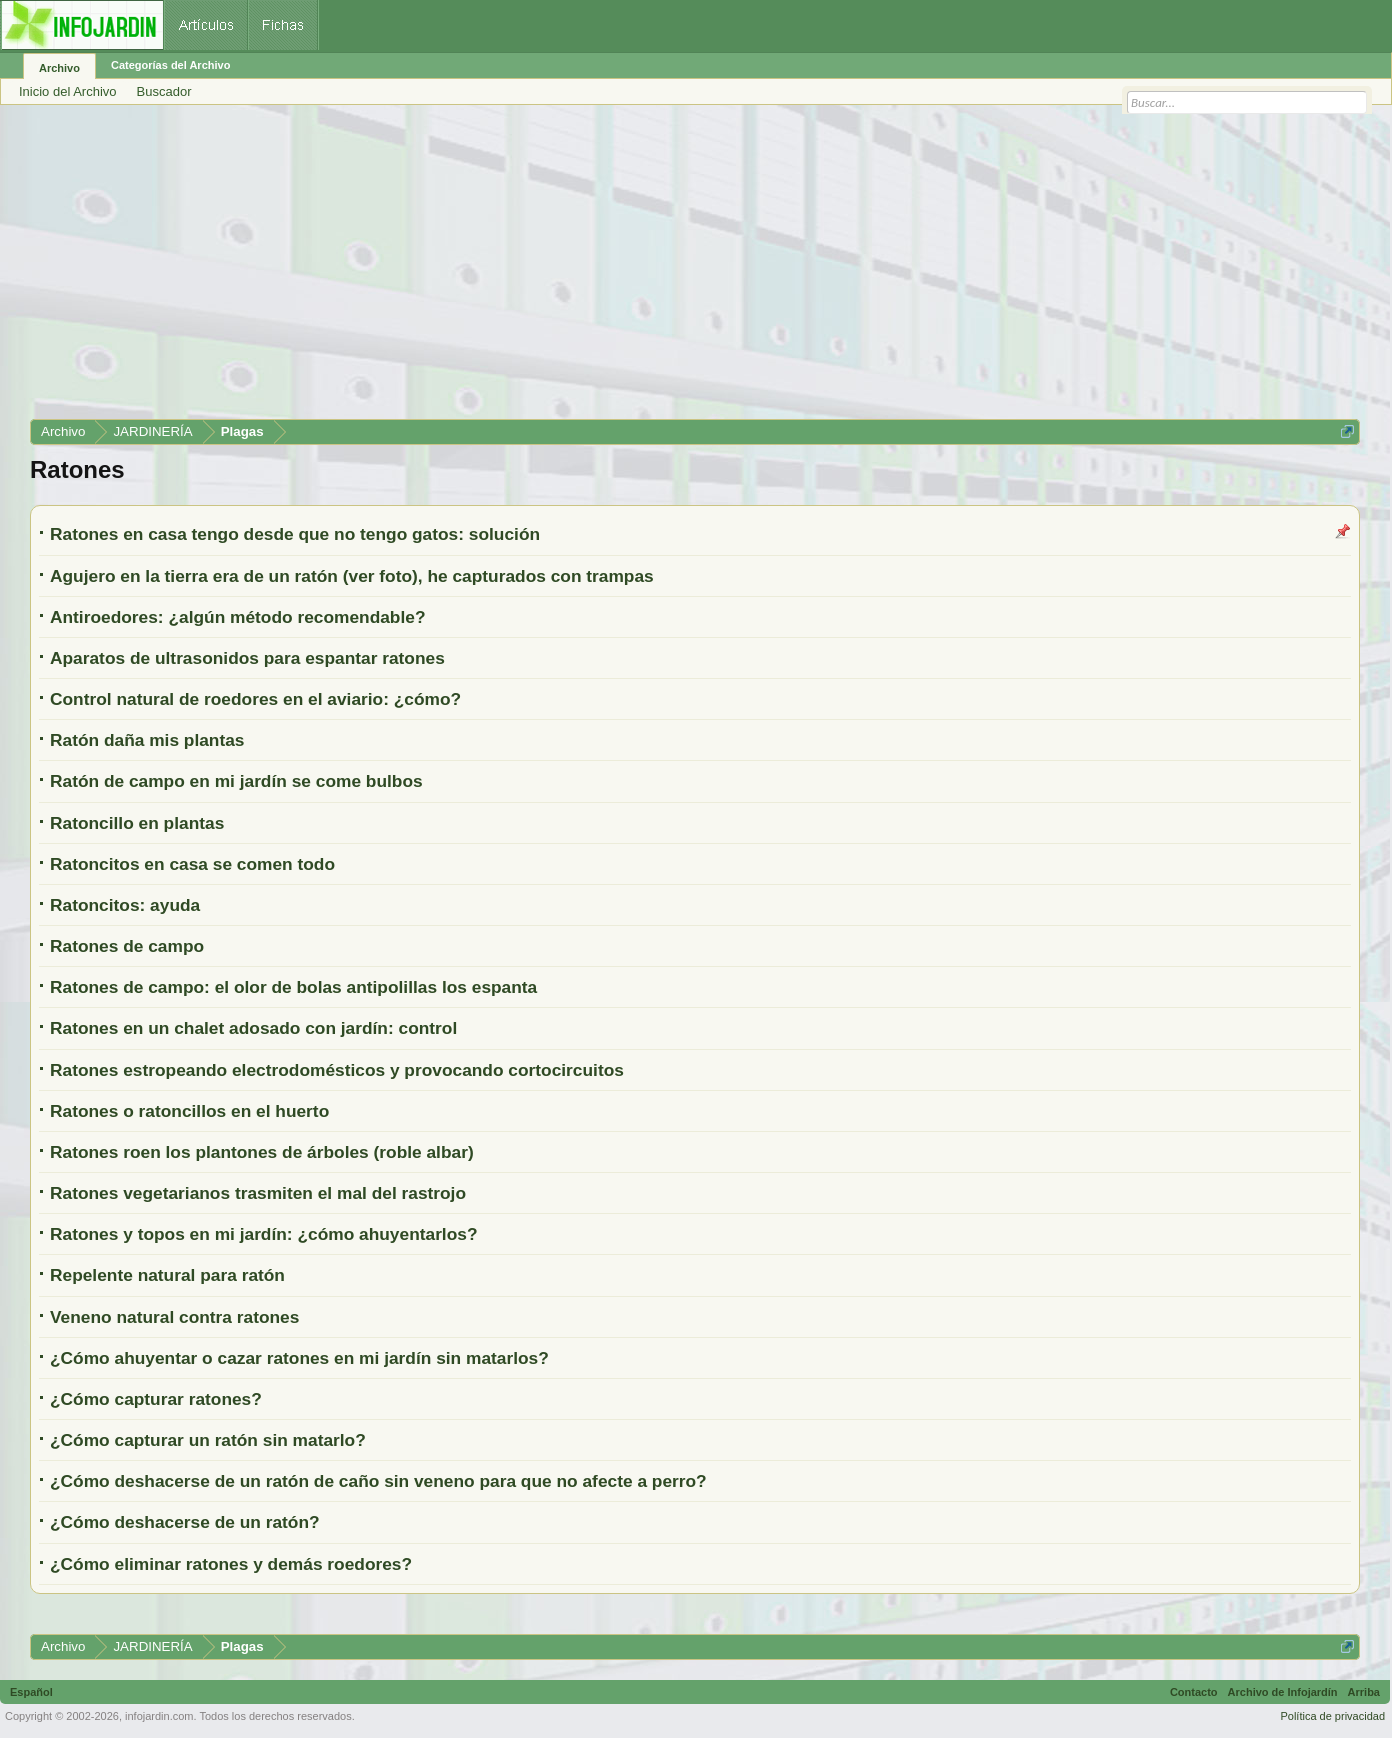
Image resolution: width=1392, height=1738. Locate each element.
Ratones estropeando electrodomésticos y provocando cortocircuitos (337, 1070)
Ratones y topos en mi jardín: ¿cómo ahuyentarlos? (264, 1234)
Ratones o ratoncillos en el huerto (189, 1111)
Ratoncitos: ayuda (125, 905)
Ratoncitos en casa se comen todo (192, 864)
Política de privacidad (1332, 1716)
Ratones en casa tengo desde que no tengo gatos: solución (295, 534)
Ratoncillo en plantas (137, 823)
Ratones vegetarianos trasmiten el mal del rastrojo (258, 1193)
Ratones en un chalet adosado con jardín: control (253, 1028)
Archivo (59, 68)
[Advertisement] (630, 269)
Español (31, 1692)
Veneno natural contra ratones (174, 1317)
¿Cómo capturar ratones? (156, 1399)
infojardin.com (159, 1716)
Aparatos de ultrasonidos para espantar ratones (247, 658)
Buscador (164, 91)
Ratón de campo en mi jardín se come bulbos (236, 781)
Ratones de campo (127, 946)
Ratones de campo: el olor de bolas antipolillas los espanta (293, 987)
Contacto (1194, 1692)
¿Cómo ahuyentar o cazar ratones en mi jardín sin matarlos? (299, 1358)
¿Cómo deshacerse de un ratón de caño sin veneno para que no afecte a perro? (378, 1481)
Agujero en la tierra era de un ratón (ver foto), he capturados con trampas (352, 576)
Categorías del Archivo (170, 65)
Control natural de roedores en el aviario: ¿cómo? (255, 699)
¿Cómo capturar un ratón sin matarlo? (208, 1440)
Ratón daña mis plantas (147, 740)
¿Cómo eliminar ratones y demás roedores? (231, 1564)
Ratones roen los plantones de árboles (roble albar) (262, 1152)
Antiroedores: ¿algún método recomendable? (237, 617)
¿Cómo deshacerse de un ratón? (185, 1522)
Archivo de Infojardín (1283, 1692)
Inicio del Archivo (68, 91)
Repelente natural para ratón (167, 1275)
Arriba (1364, 1692)
